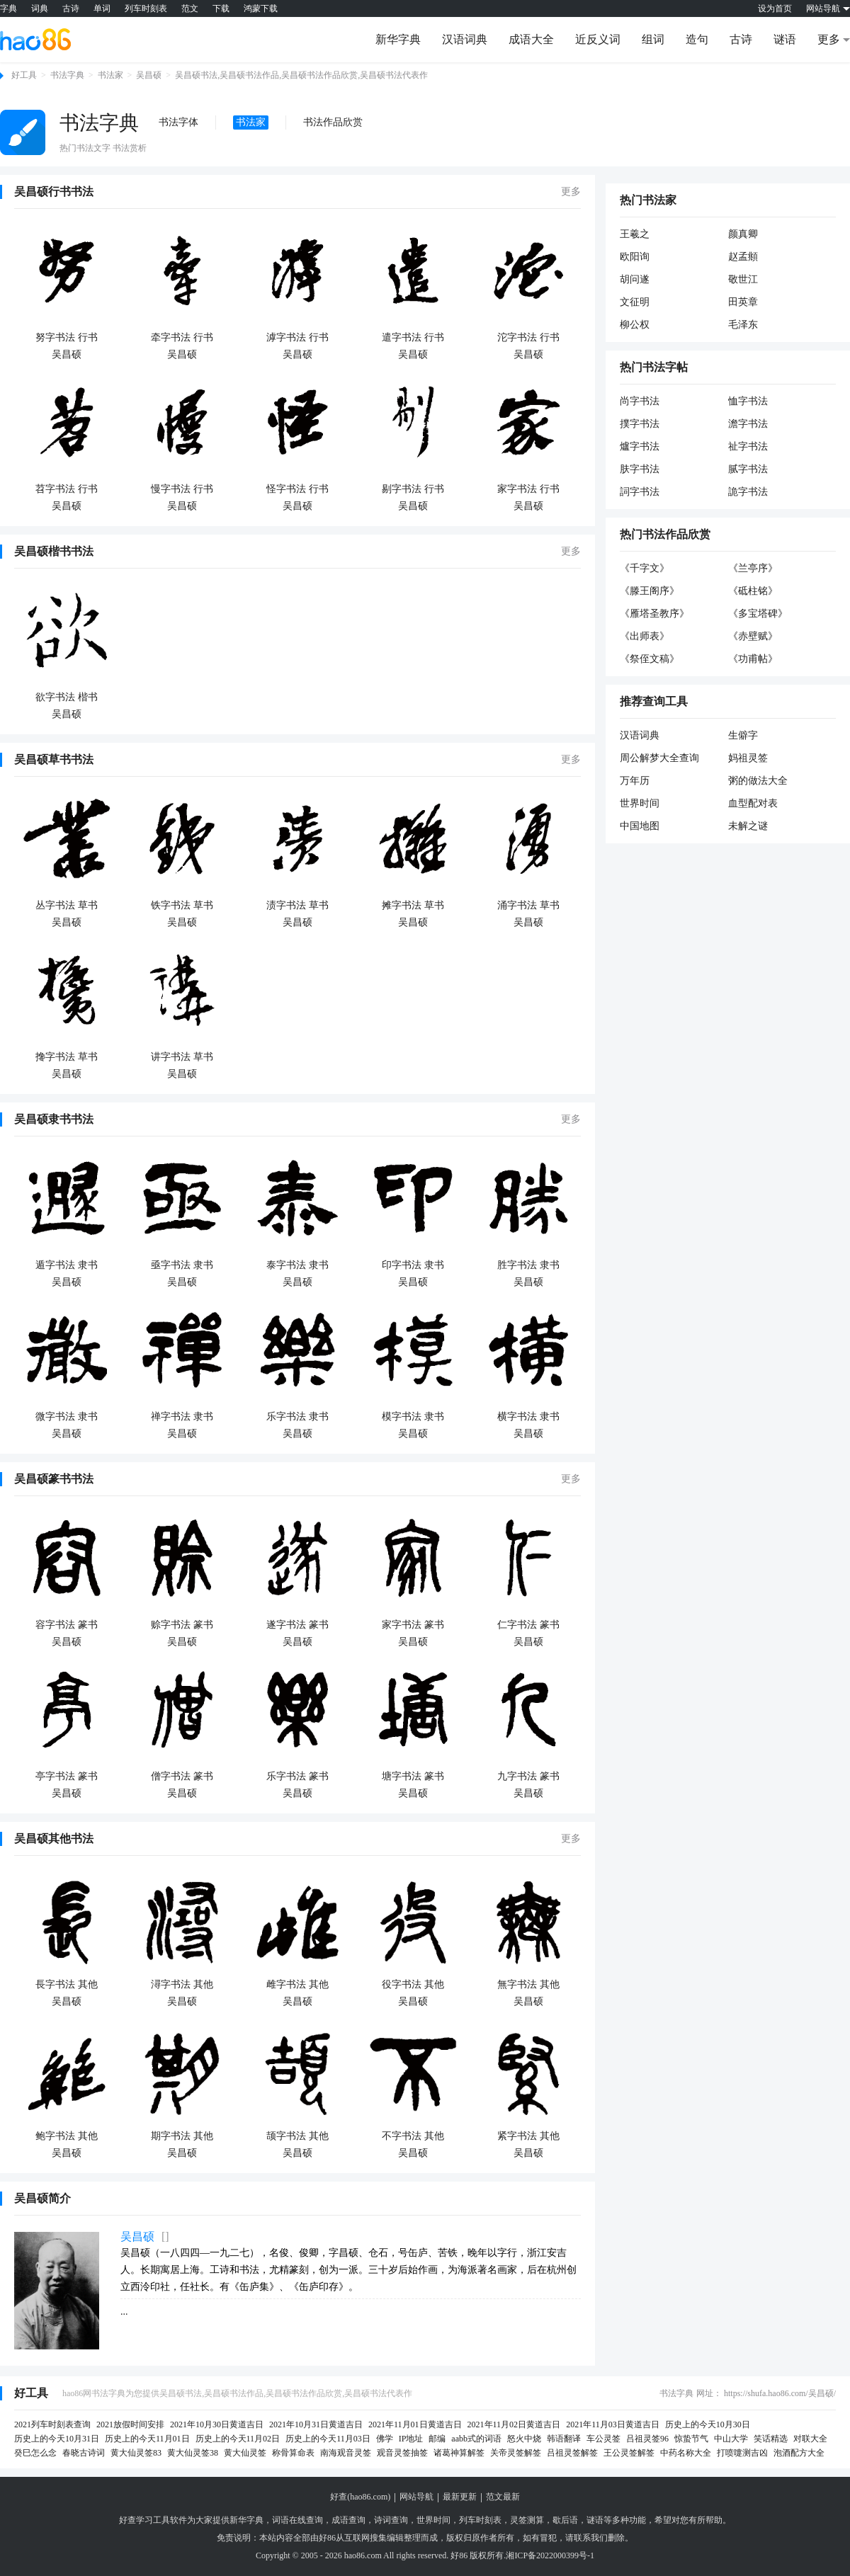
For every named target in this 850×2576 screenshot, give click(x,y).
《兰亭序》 (753, 568)
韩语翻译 (564, 2439)
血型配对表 (753, 803)
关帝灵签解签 (515, 2453)
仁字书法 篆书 (528, 1624)
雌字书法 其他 (297, 1984)
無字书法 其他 (528, 1984)
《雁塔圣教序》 (654, 613)
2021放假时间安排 (130, 2424)
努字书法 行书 (66, 337)
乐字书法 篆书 (297, 1776)
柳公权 (635, 324)
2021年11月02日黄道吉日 (514, 2424)
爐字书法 (639, 446)
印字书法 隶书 (413, 1265)
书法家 (110, 75)
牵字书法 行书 (182, 337)
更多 (571, 191)
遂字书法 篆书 (297, 1624)
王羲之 (635, 234)
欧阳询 (635, 256)
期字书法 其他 (182, 2136)
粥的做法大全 (758, 780)
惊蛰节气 (691, 2439)
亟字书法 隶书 (182, 1265)
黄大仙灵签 (245, 2453)
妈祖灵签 (748, 758)
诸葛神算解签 (459, 2453)
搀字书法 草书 (66, 1057)
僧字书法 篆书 (182, 1776)
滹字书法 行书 (297, 337)
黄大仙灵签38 (192, 2453)
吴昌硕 (149, 75)
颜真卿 (743, 234)
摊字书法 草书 (413, 905)
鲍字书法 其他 (66, 2136)
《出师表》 (644, 636)
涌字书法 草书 (528, 905)
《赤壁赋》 (753, 636)
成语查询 (349, 2520)
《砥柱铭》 (753, 591)
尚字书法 (639, 401)
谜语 (785, 39)
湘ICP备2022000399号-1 (550, 2555)
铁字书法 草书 (182, 905)
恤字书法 (748, 401)
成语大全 (531, 39)
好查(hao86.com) (360, 2497)
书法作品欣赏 (333, 122)
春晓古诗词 (83, 2453)
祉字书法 (748, 446)
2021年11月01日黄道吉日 (415, 2424)
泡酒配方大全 (799, 2453)
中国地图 (639, 826)
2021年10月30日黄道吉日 (217, 2424)
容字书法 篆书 (66, 1624)
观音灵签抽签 (402, 2453)
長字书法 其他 (66, 1984)
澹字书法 (748, 423)
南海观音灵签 (345, 2453)
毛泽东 (743, 324)
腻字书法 (748, 469)
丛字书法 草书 (66, 905)
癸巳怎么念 (35, 2453)
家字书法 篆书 (413, 1624)
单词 (102, 8)
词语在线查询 (297, 2520)
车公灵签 (603, 2439)
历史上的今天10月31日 (56, 2439)
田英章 (743, 302)
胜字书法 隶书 (528, 1265)
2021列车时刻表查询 (52, 2424)
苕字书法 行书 (66, 489)
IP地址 (411, 2439)
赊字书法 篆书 (182, 1624)
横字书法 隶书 (528, 1416)
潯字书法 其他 (182, 1984)
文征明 (635, 302)
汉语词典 (464, 39)
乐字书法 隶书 (297, 1416)
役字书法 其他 (413, 1984)
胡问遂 (635, 279)
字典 (8, 8)
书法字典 (67, 75)
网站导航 (417, 2497)
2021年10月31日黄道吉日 (316, 2424)
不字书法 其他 (413, 2136)
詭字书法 (748, 491)
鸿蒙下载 (261, 8)
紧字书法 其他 (528, 2136)
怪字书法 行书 (297, 489)
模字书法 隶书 (413, 1416)
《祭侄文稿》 (649, 659)
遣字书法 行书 (413, 337)
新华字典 (398, 39)
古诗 (70, 8)
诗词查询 (391, 2520)
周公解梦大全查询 (659, 758)
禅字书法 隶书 (182, 1416)
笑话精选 (771, 2439)
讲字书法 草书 (182, 1057)
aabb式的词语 (476, 2439)
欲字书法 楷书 (66, 697)
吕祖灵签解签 (572, 2453)
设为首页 (775, 8)
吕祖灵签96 (647, 2439)
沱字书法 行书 (528, 337)
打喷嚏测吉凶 (742, 2453)
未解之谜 (748, 826)
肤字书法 (639, 469)
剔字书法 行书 (413, 489)
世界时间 (639, 803)
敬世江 (743, 279)
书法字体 (178, 122)
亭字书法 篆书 (66, 1776)
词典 (39, 8)
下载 (221, 8)
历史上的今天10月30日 (707, 2424)
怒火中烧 (524, 2439)
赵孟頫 (743, 256)
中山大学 (731, 2439)
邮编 (437, 2439)
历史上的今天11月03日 (327, 2439)
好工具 (24, 75)
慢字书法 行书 (182, 489)
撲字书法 (639, 423)
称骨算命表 (293, 2453)
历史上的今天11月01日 (147, 2439)
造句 (697, 39)
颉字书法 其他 (297, 2136)
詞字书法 (639, 491)
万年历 (635, 780)
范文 (189, 8)
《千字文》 (644, 568)
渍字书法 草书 (297, 905)
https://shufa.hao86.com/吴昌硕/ (780, 2393)
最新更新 (460, 2497)
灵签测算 (527, 2520)
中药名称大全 (685, 2453)
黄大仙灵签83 (136, 2453)
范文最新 (503, 2497)
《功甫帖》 (753, 659)
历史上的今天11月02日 (238, 2439)
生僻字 (743, 735)
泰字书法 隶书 (297, 1265)
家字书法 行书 (528, 489)
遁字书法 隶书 (66, 1265)
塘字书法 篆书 (413, 1776)
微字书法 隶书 (66, 1416)
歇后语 (565, 2520)
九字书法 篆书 (528, 1776)
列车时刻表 (146, 8)
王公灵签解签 (629, 2453)
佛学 (384, 2439)
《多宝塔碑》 (758, 613)
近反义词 (597, 39)
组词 (653, 39)
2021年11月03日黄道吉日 (612, 2424)
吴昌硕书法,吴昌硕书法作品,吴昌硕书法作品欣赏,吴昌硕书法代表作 (301, 75)
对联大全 (810, 2439)
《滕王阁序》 (649, 591)
